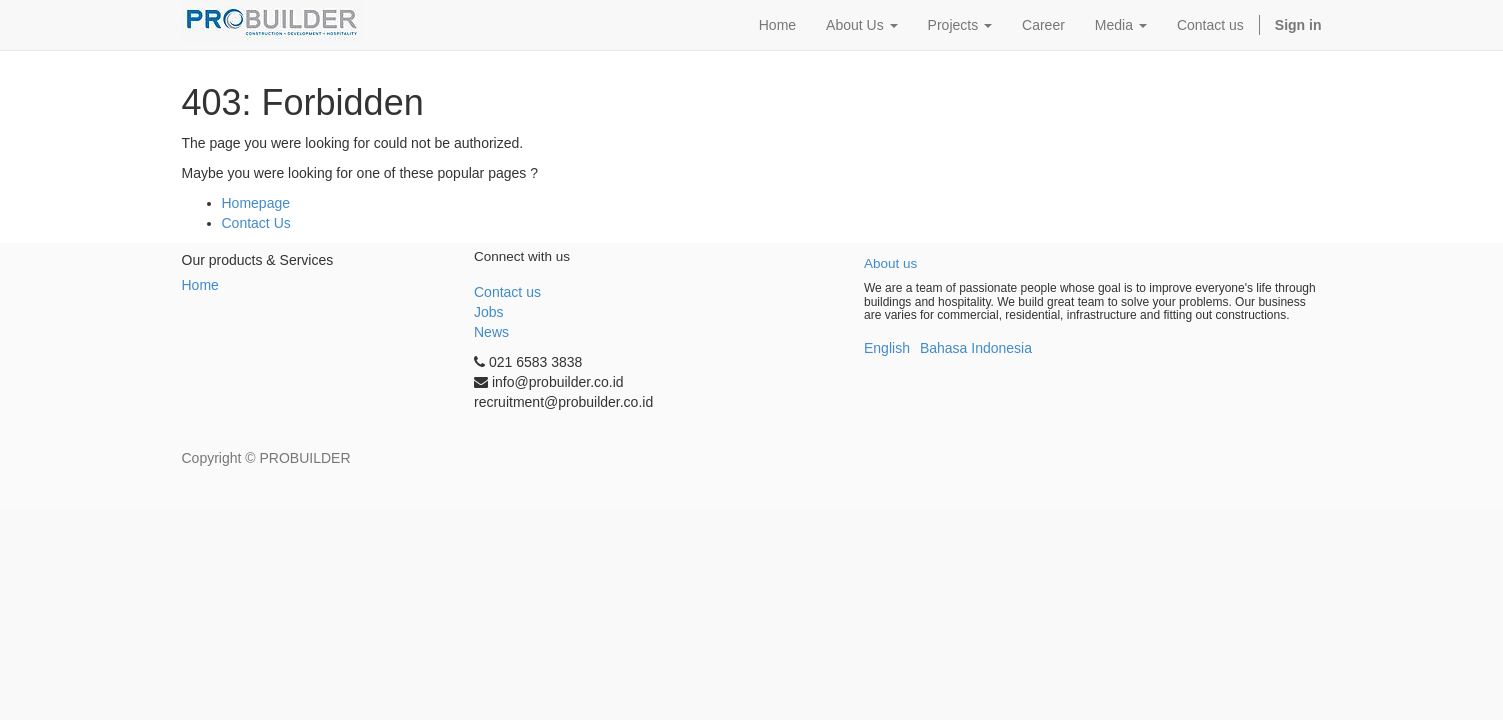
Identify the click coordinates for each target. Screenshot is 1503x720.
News (491, 332)
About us (890, 263)
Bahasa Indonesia (976, 348)
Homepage (256, 203)
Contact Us (256, 223)
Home (200, 285)
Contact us (507, 292)
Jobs (489, 312)
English (887, 348)
